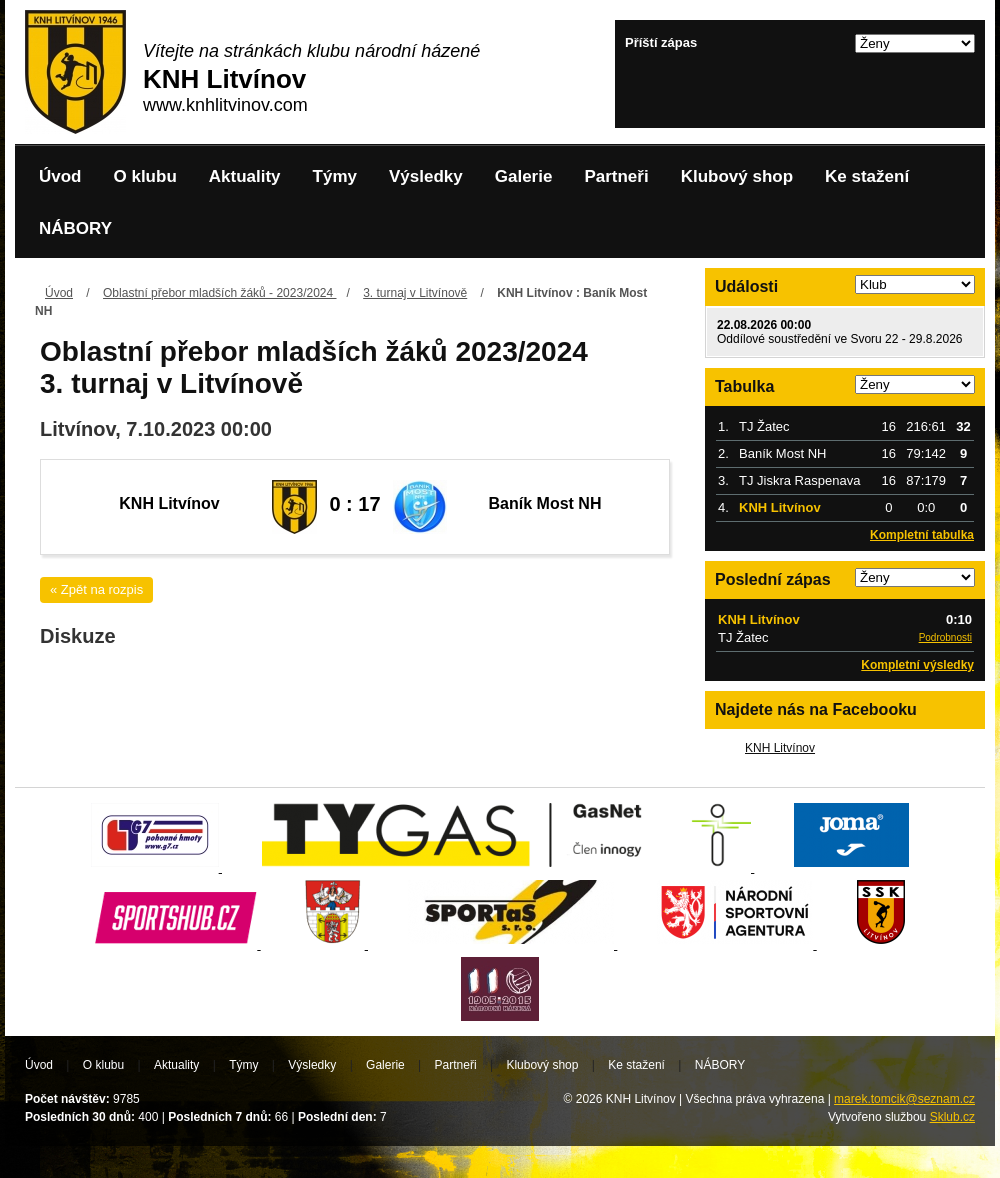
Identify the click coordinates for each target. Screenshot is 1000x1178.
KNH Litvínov (780, 748)
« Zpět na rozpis (96, 589)
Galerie (524, 176)
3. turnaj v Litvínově (415, 293)
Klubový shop (737, 176)
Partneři (616, 176)
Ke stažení (867, 176)
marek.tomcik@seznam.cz (904, 1099)
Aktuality (245, 176)
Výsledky (426, 176)
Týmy (335, 176)
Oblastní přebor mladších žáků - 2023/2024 (219, 293)
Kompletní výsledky (917, 665)
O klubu (145, 176)
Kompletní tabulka (922, 535)
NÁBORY (75, 228)
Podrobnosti (945, 637)
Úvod (60, 176)
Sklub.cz (952, 1117)
